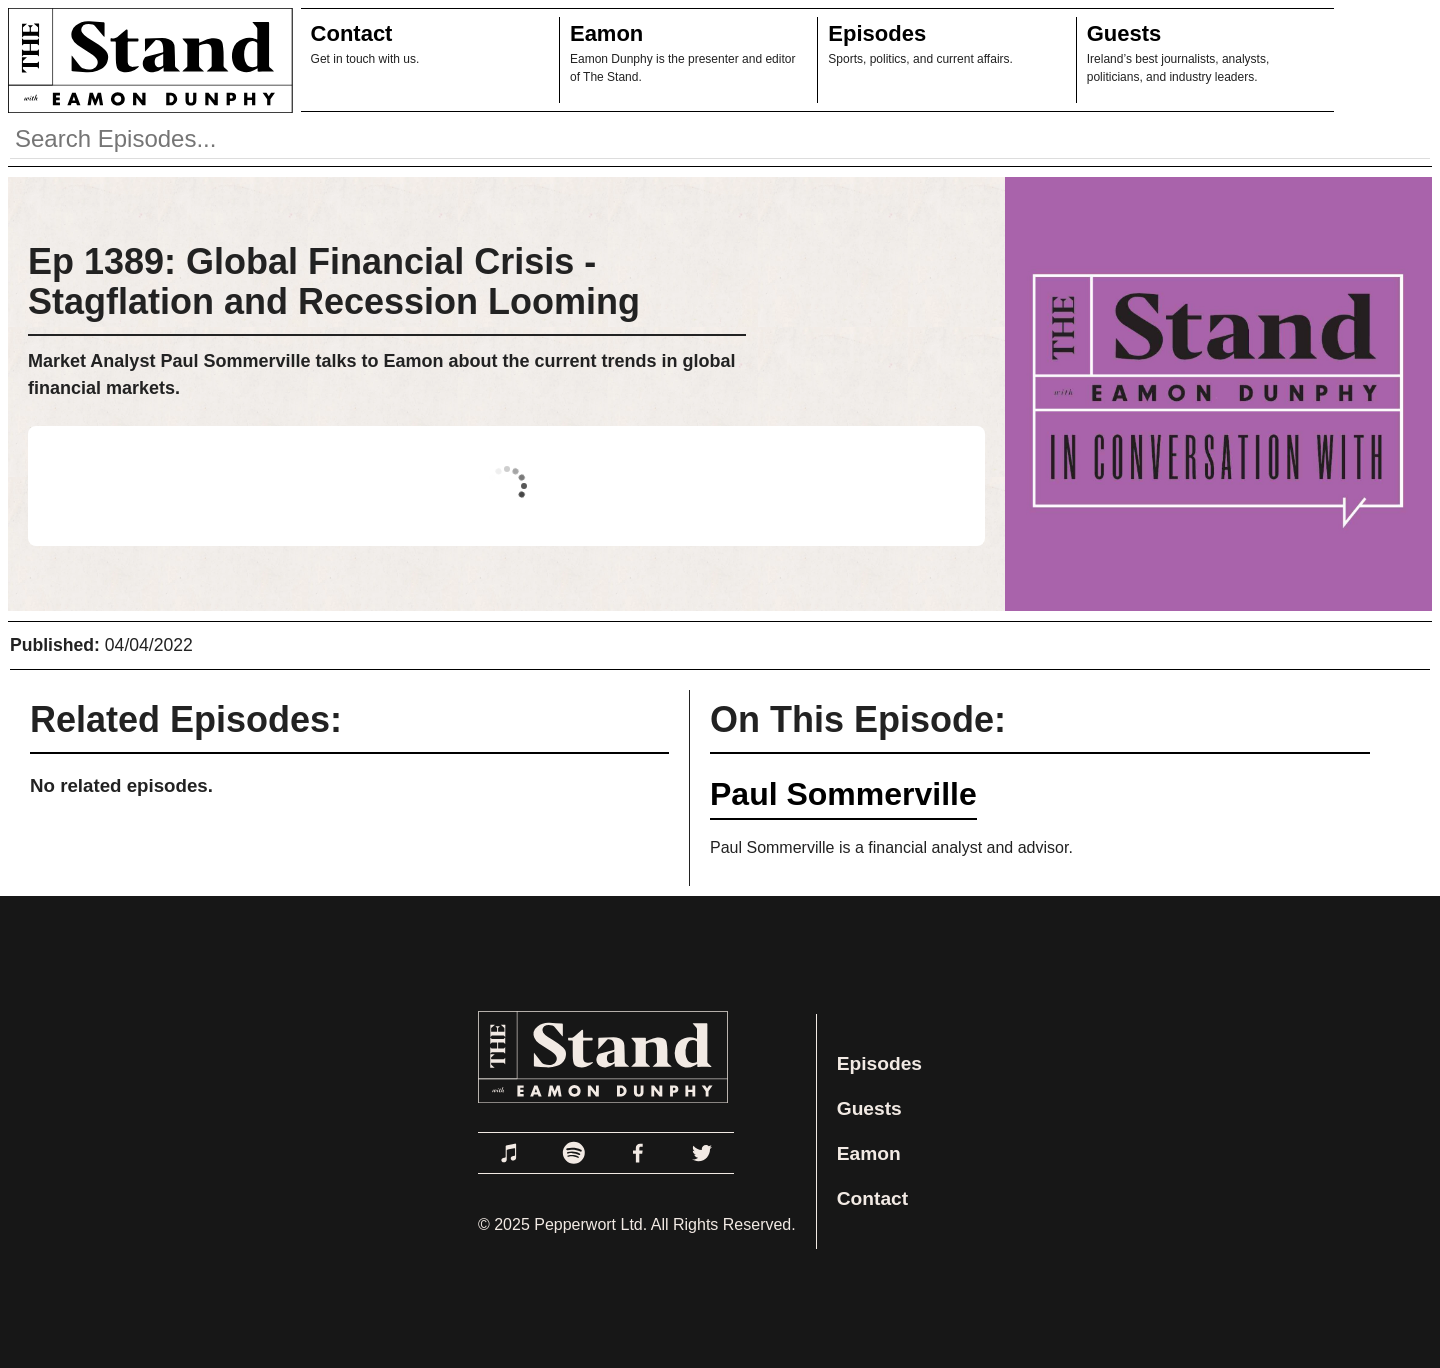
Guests (1124, 33)
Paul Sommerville (843, 794)
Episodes (877, 33)
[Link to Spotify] (574, 1153)
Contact (352, 33)
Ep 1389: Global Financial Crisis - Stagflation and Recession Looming (334, 281)
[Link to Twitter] (702, 1153)
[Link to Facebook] (638, 1153)
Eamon (606, 33)
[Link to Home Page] (146, 60)
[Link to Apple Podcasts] (510, 1153)
